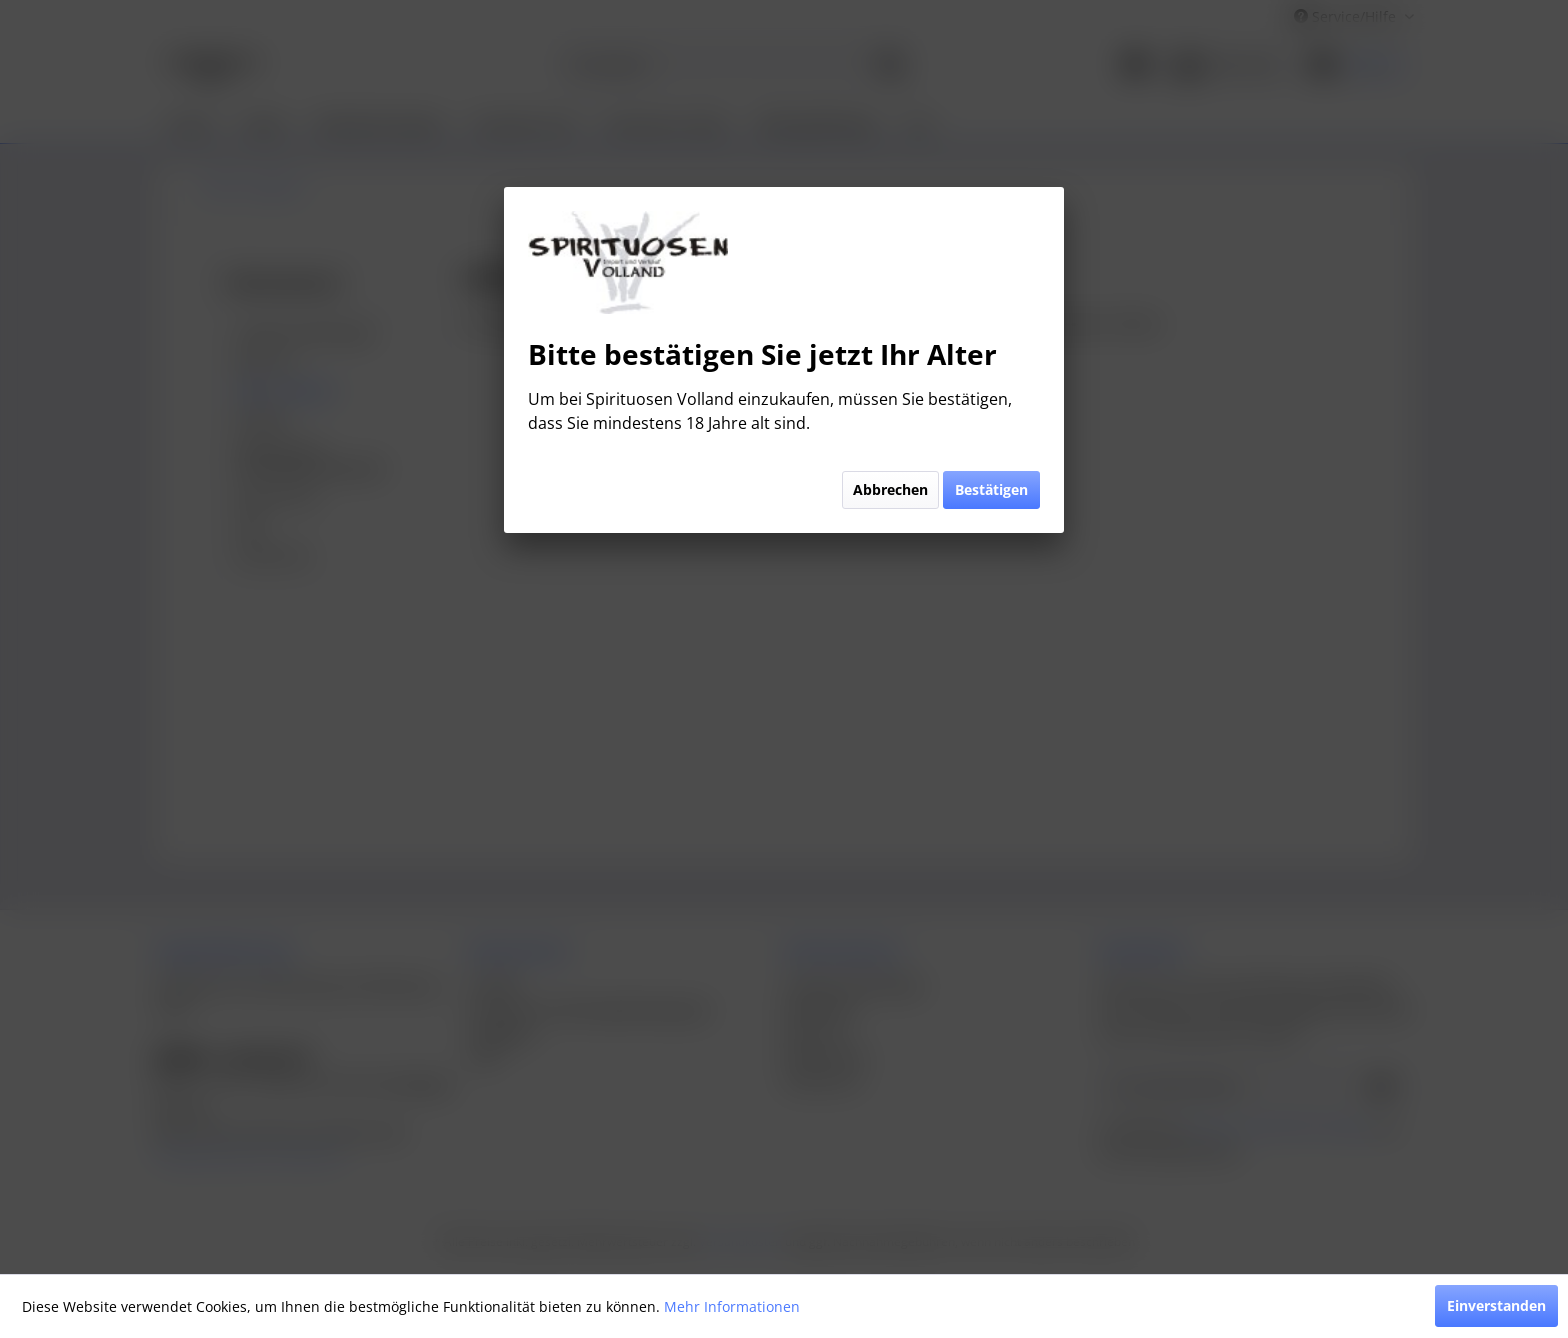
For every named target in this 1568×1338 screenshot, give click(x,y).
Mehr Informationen (732, 1306)
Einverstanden (1496, 1305)
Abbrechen (890, 489)
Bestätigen (991, 489)
